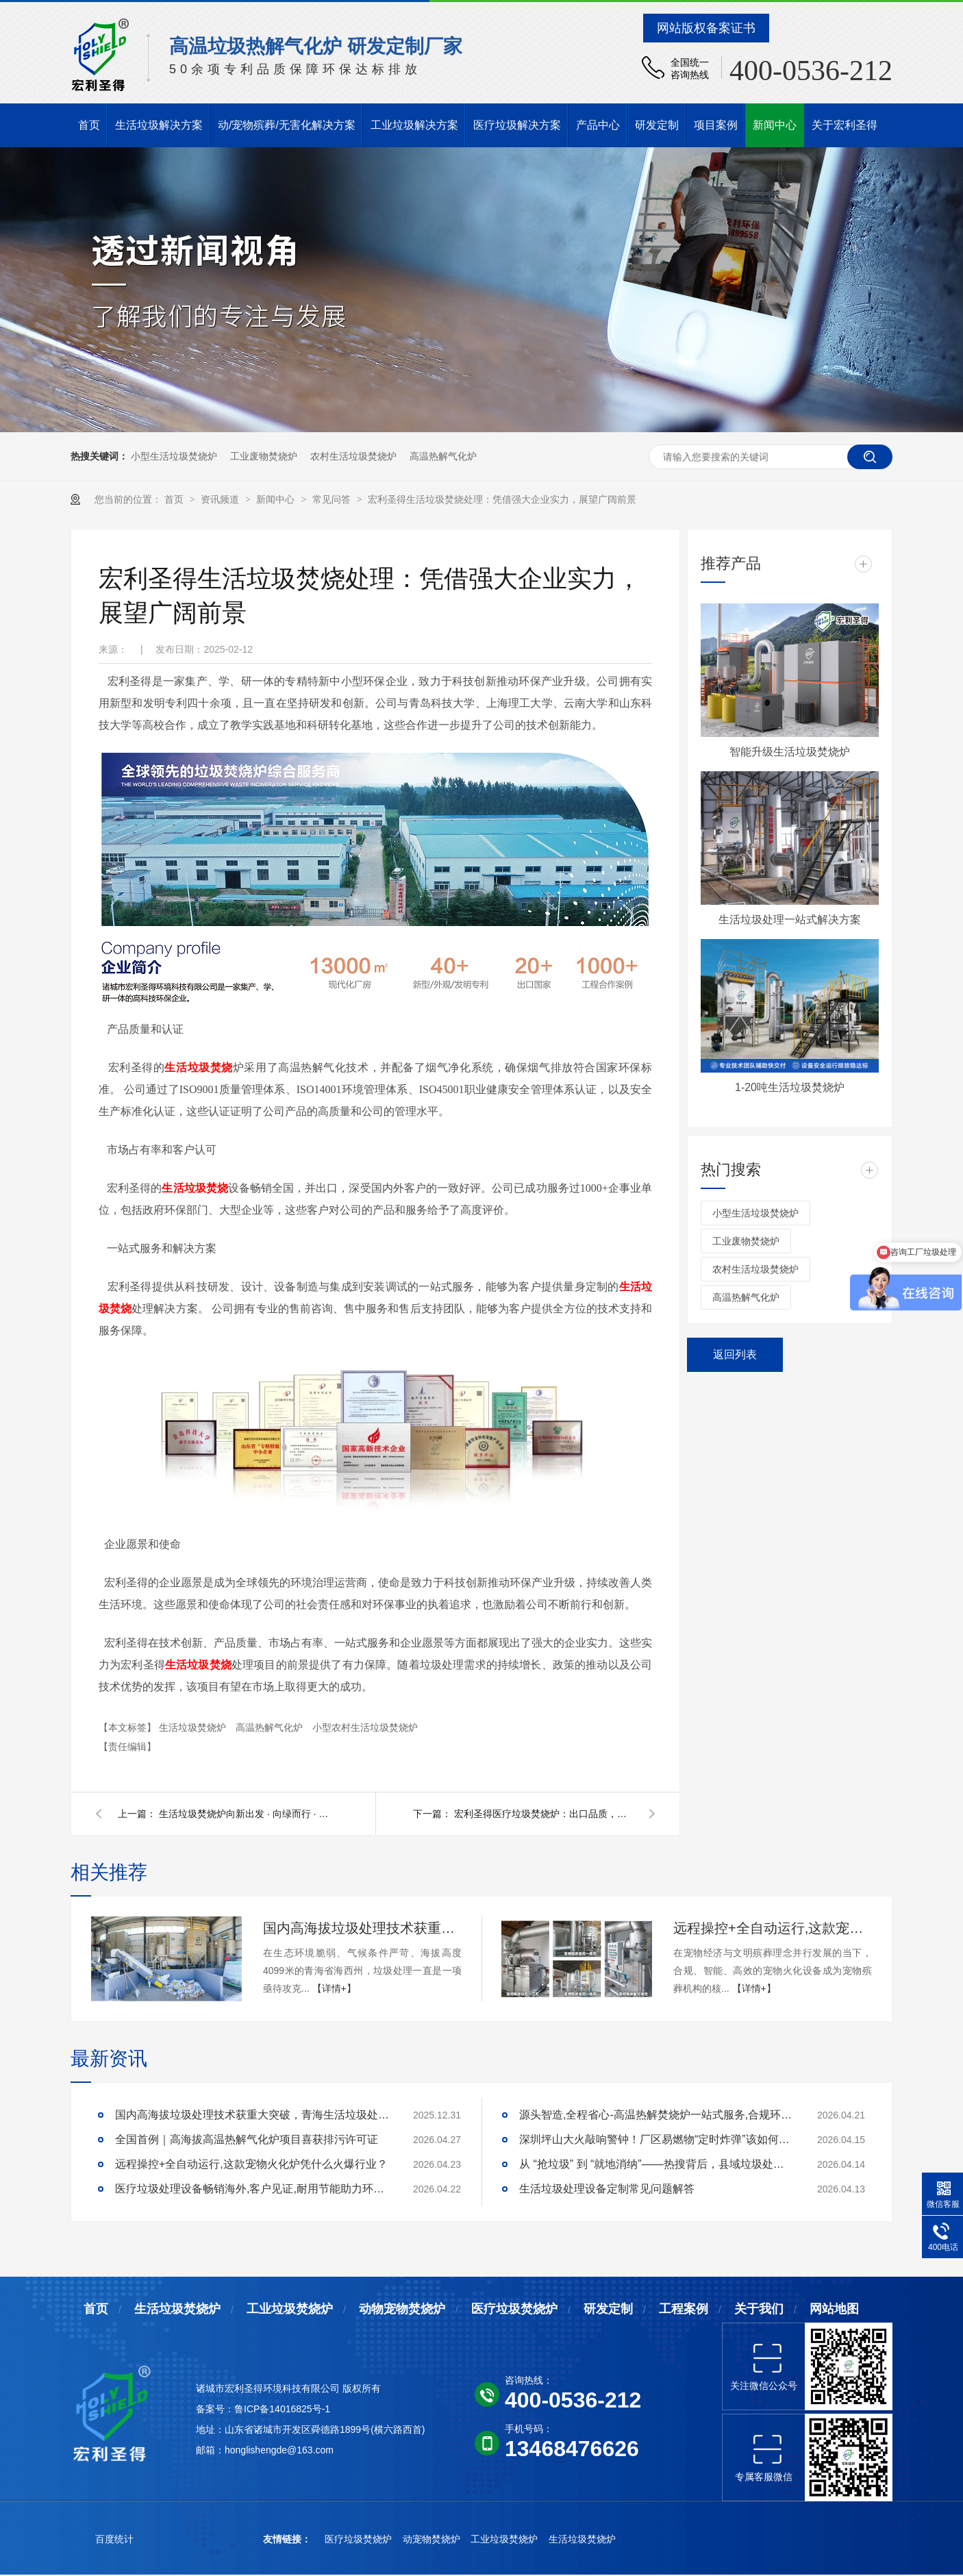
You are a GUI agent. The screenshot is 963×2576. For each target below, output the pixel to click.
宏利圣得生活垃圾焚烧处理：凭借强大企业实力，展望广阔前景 (502, 499)
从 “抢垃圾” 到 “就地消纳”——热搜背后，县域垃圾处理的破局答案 (656, 2164)
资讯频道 (221, 499)
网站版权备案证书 (706, 28)
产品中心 (598, 125)
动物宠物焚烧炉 (402, 2309)
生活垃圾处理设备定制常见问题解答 (607, 2188)
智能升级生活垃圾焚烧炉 (789, 752)
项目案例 (716, 125)
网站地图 (834, 2309)
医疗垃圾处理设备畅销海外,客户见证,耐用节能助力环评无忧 (252, 2188)
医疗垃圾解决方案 (517, 125)
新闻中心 (775, 125)
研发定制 (657, 125)
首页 (89, 125)
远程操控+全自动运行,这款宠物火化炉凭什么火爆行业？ (772, 1928)
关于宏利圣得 (844, 125)
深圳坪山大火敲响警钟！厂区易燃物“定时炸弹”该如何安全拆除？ (656, 2139)
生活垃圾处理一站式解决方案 (789, 919)
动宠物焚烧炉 (433, 2539)
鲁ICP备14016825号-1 (282, 2408)
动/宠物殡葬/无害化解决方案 (286, 125)
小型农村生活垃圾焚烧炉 (365, 1727)
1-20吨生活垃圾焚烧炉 (790, 1087)
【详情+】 (334, 1988)
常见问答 (332, 499)
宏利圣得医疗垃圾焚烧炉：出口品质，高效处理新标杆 (543, 1813)
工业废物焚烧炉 (263, 456)
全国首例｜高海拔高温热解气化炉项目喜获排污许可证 (246, 2139)
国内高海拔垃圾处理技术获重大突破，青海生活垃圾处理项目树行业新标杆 (362, 1928)
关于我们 (759, 2309)
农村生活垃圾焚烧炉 (353, 456)
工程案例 (683, 2309)
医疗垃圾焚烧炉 (514, 2309)
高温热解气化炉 (443, 456)
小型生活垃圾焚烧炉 (174, 456)
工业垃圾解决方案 (414, 125)
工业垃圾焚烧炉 (290, 2309)
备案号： (215, 2408)
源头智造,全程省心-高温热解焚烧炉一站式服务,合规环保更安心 (656, 2115)
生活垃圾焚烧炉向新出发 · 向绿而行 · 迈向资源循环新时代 (248, 1813)
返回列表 (735, 1354)
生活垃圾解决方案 (159, 125)
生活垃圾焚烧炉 (194, 1727)
